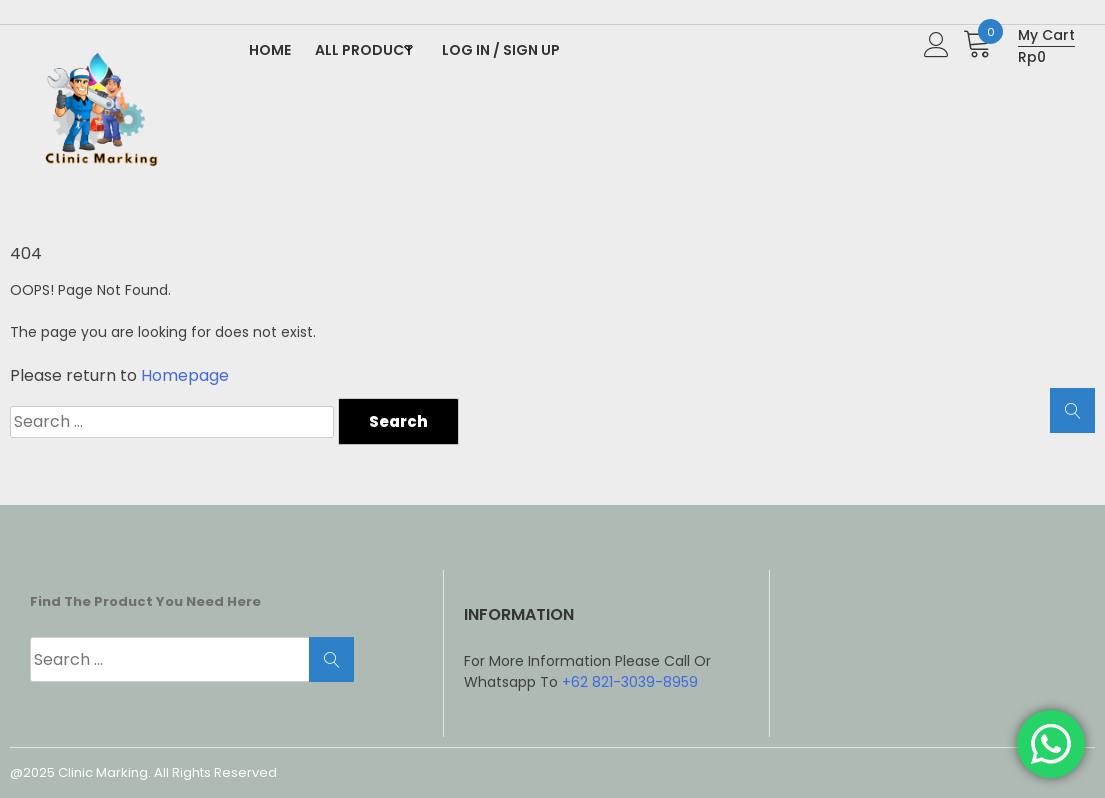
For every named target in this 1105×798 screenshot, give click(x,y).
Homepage (185, 375)
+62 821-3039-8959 (630, 682)
